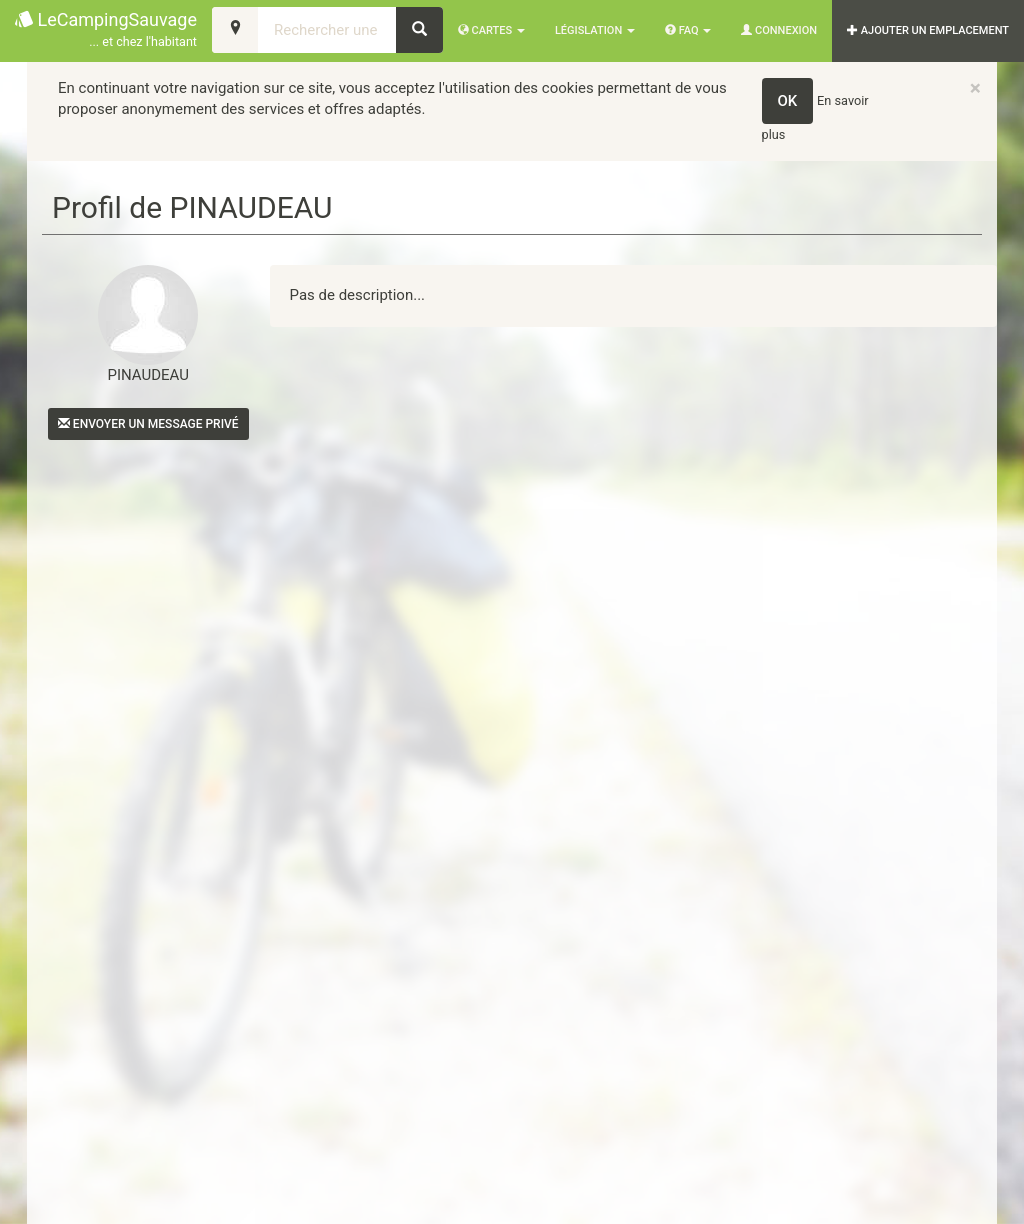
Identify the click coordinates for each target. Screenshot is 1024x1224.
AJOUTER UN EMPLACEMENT (928, 30)
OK (788, 101)
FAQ (688, 30)
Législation (595, 30)
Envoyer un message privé (148, 424)
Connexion (779, 30)
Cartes (491, 30)
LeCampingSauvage (106, 30)
